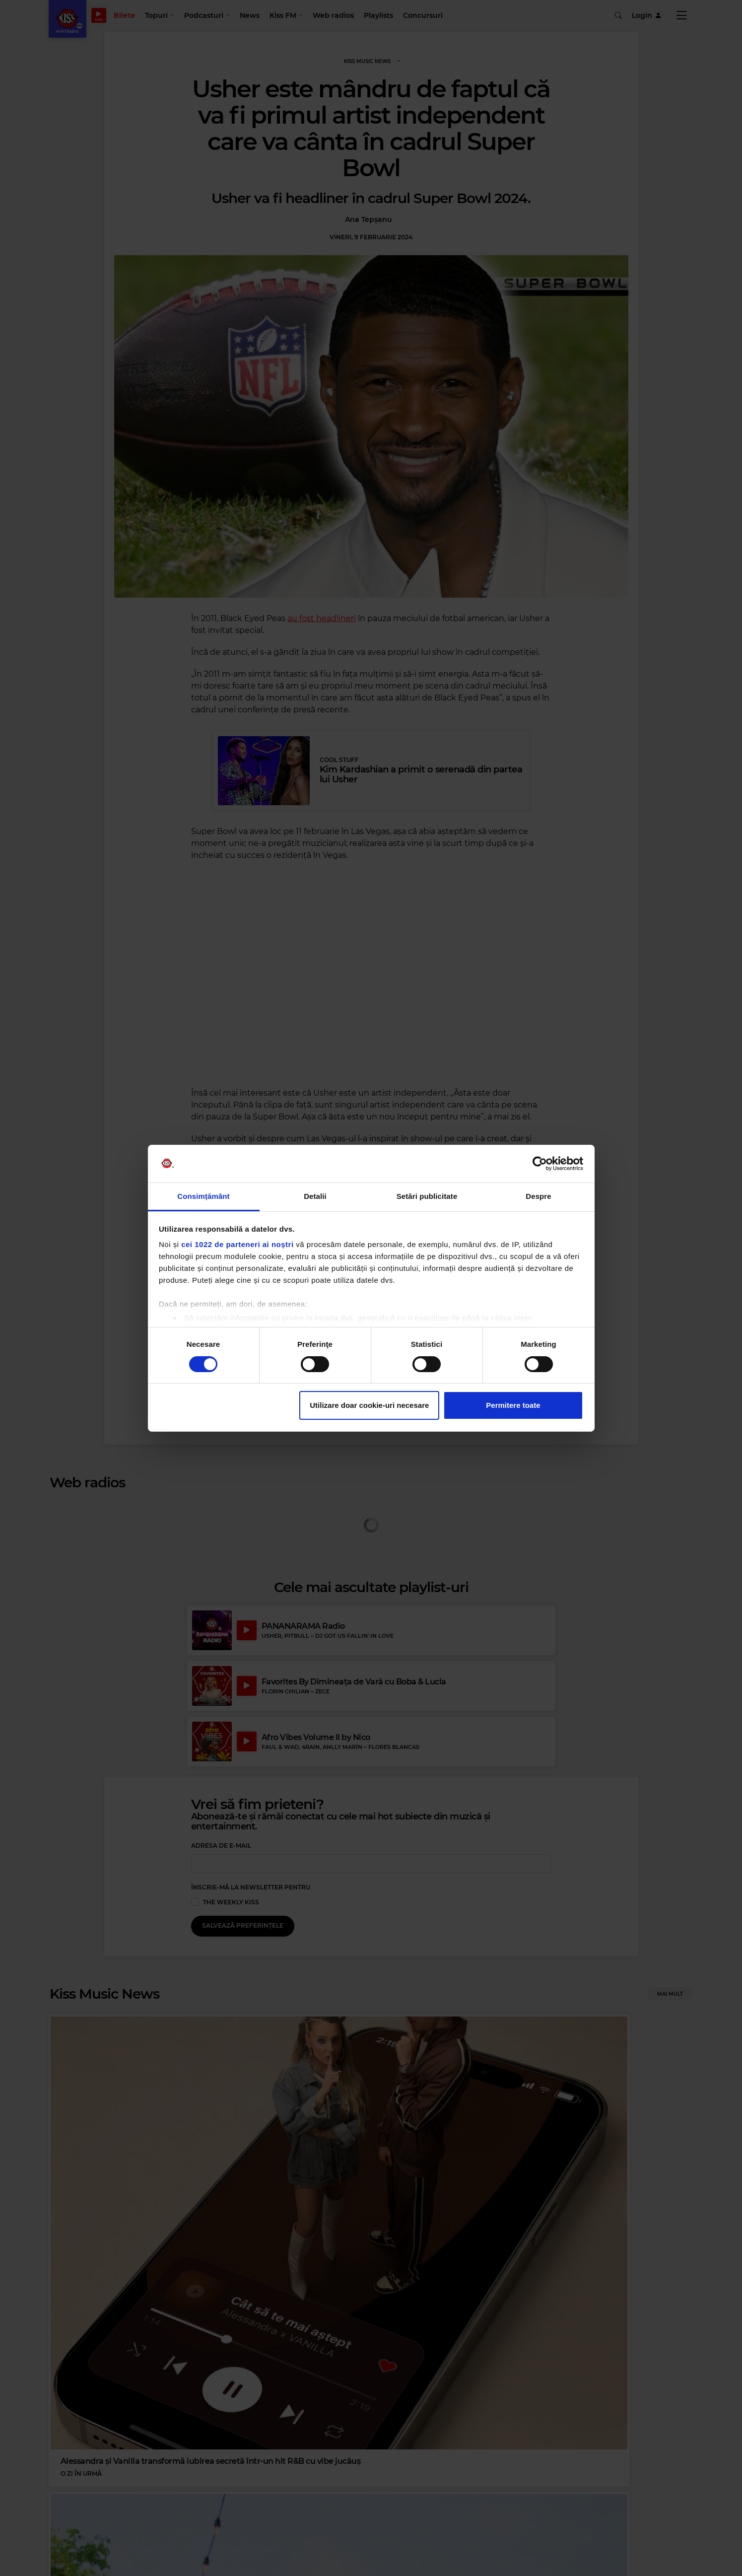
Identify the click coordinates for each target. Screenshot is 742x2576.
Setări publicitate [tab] (427, 1196)
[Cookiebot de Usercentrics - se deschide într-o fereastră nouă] (539, 1163)
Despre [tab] (538, 1196)
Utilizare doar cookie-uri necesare (369, 1405)
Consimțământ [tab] (203, 1196)
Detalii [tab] (315, 1196)
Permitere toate (513, 1405)
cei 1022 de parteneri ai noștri (237, 1244)
